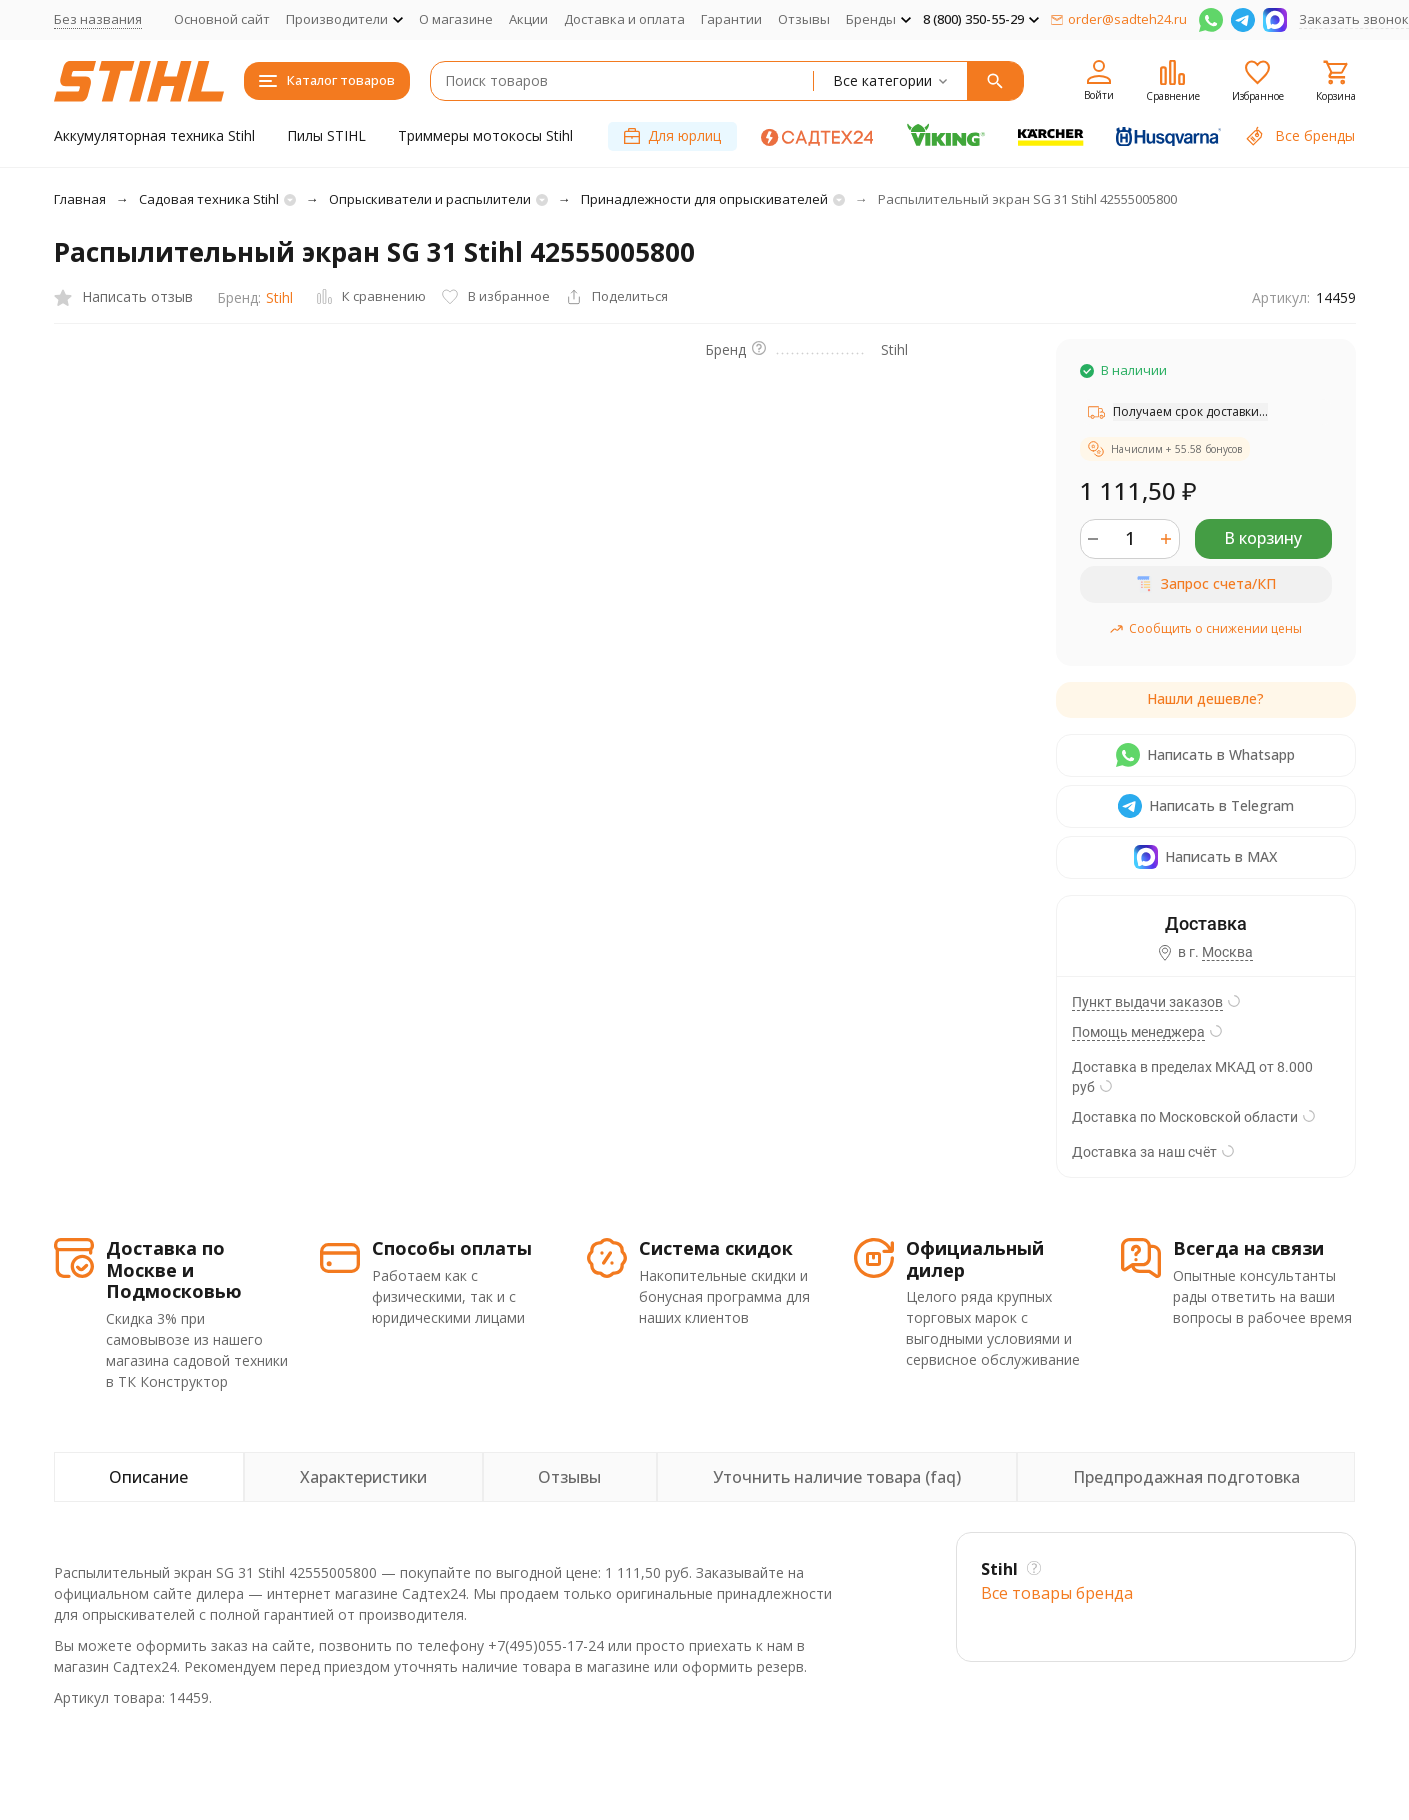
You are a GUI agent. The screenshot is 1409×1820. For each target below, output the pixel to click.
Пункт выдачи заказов (1147, 1002)
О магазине (456, 19)
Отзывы (804, 19)
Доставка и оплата (624, 19)
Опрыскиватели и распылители (430, 199)
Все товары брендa (1057, 1593)
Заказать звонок (1354, 19)
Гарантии (731, 19)
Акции (528, 19)
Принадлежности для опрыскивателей (704, 199)
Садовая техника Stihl (209, 199)
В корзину (1263, 538)
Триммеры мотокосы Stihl (485, 135)
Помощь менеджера (1138, 1032)
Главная (80, 199)
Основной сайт (222, 19)
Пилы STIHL (326, 135)
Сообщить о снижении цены (1205, 628)
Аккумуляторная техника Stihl (154, 135)
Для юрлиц (672, 135)
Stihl (279, 297)
